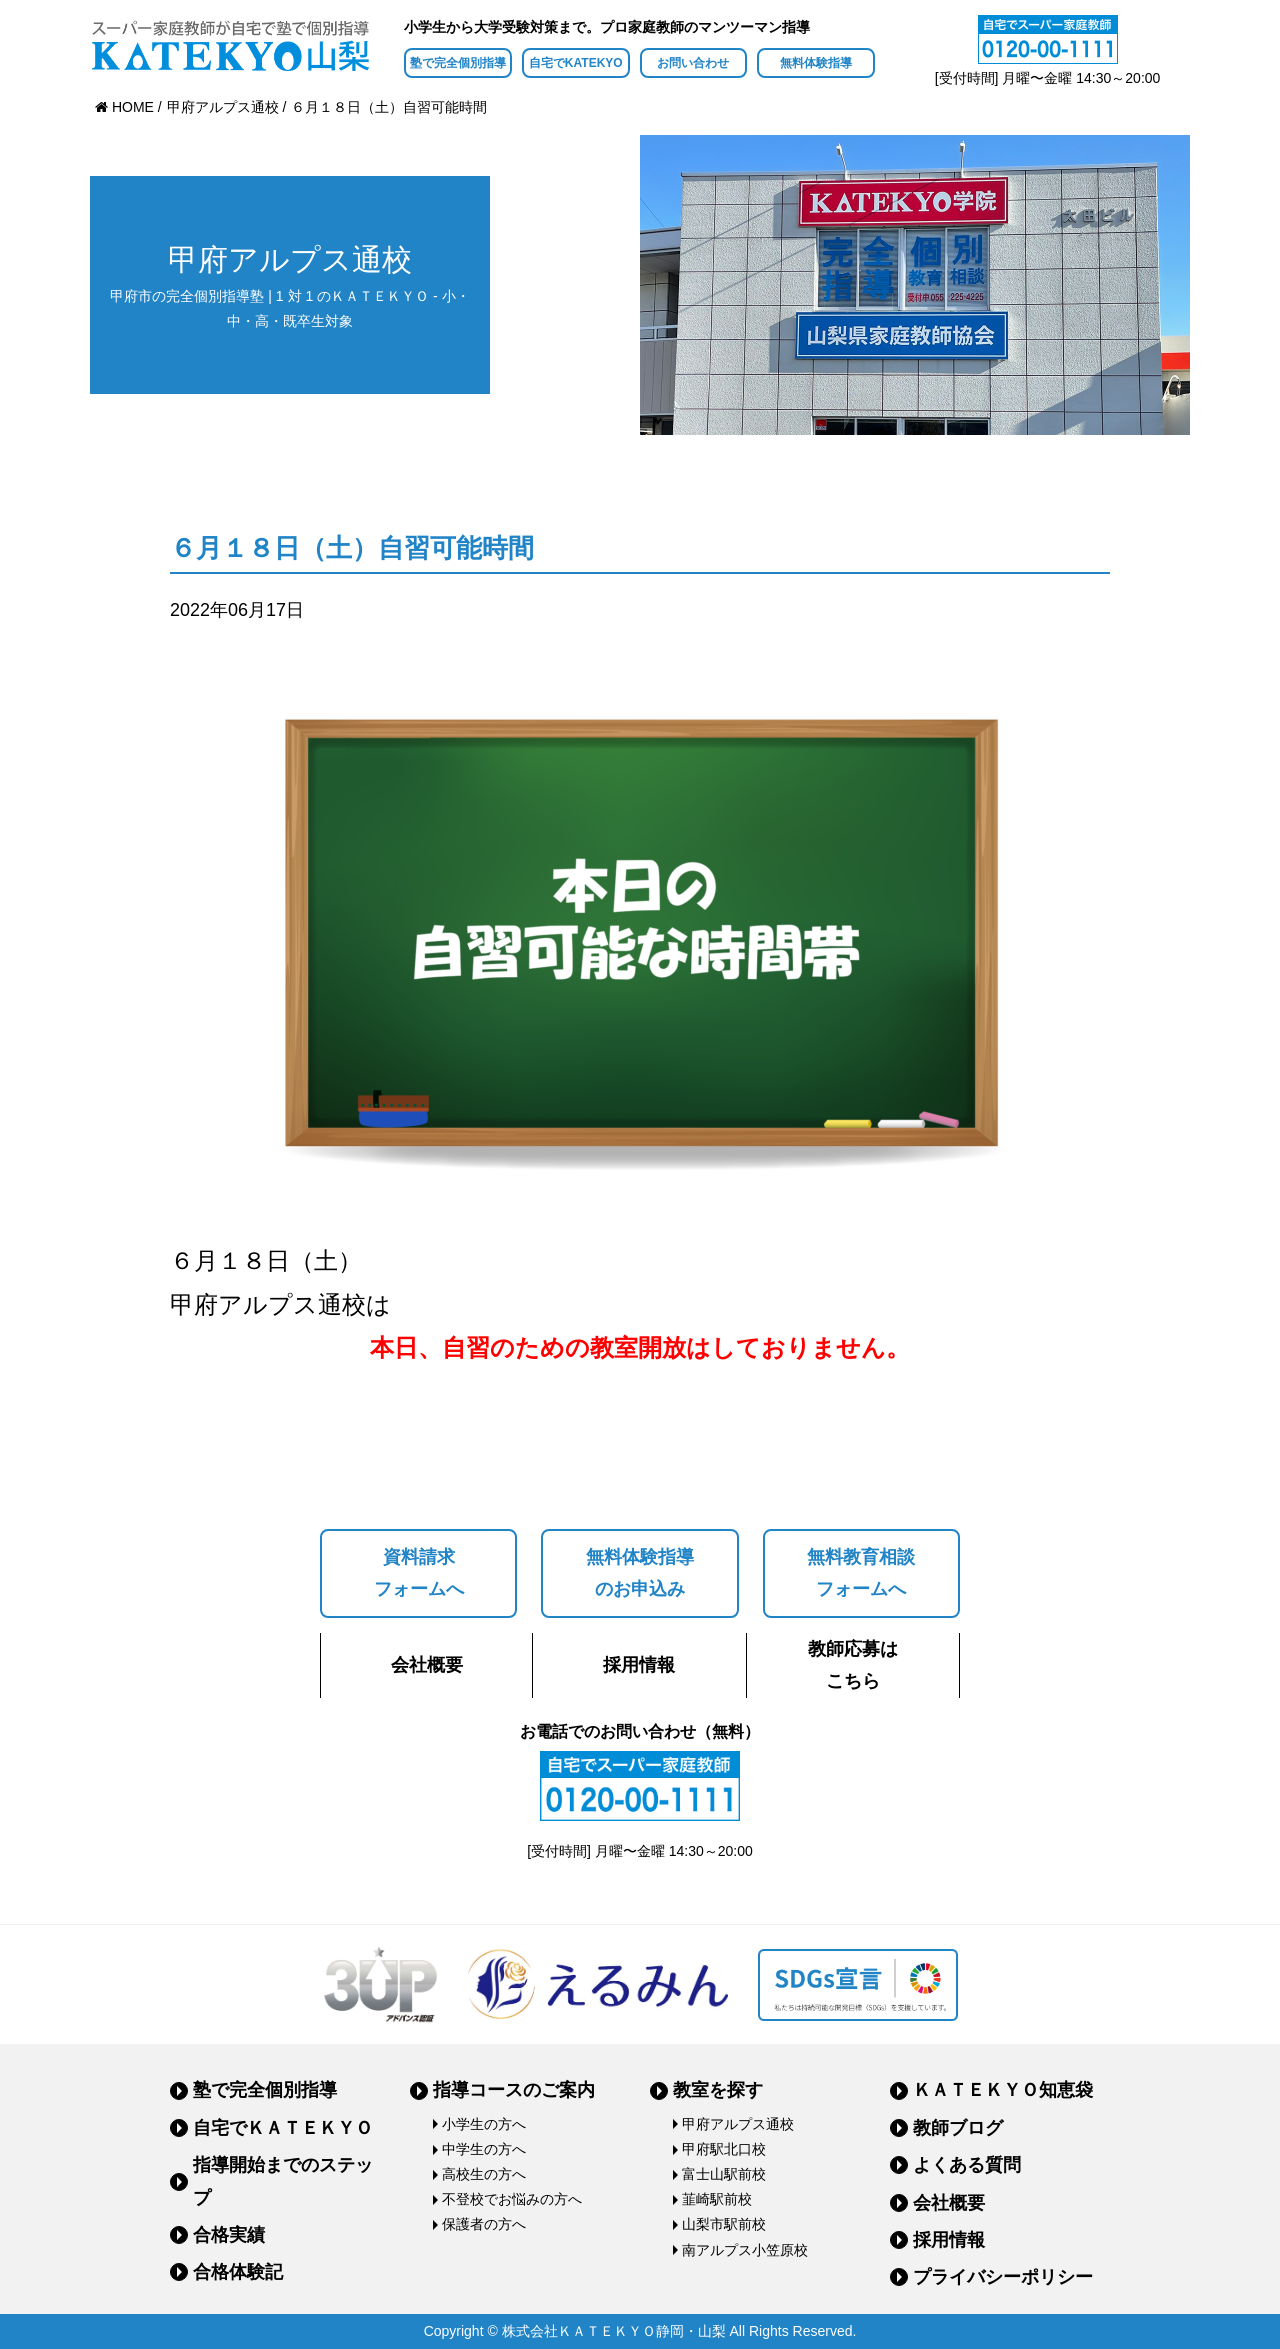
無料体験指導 (816, 63)
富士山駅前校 (724, 2174)
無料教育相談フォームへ (861, 1573)
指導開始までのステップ (283, 2181)
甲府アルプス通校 (738, 2124)
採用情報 (639, 1665)
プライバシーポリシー (1003, 2277)
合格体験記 (238, 2272)
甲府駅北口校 (724, 2149)
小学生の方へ (484, 2124)
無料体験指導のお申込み (640, 1573)
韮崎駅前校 (717, 2199)
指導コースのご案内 (514, 2090)
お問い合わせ (693, 63)
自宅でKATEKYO (576, 63)
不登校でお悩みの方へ (512, 2199)
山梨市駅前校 (724, 2224)
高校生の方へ (484, 2174)
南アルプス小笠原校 (745, 2250)
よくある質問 (967, 2165)
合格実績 (229, 2235)
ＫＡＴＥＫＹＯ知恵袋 (1003, 2090)
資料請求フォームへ (419, 1573)
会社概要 (427, 1665)
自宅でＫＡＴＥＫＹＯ (283, 2128)
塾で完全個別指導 (458, 63)
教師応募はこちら (853, 1665)
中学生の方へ (484, 2149)
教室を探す (718, 2090)
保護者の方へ (484, 2224)
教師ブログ (958, 2128)
